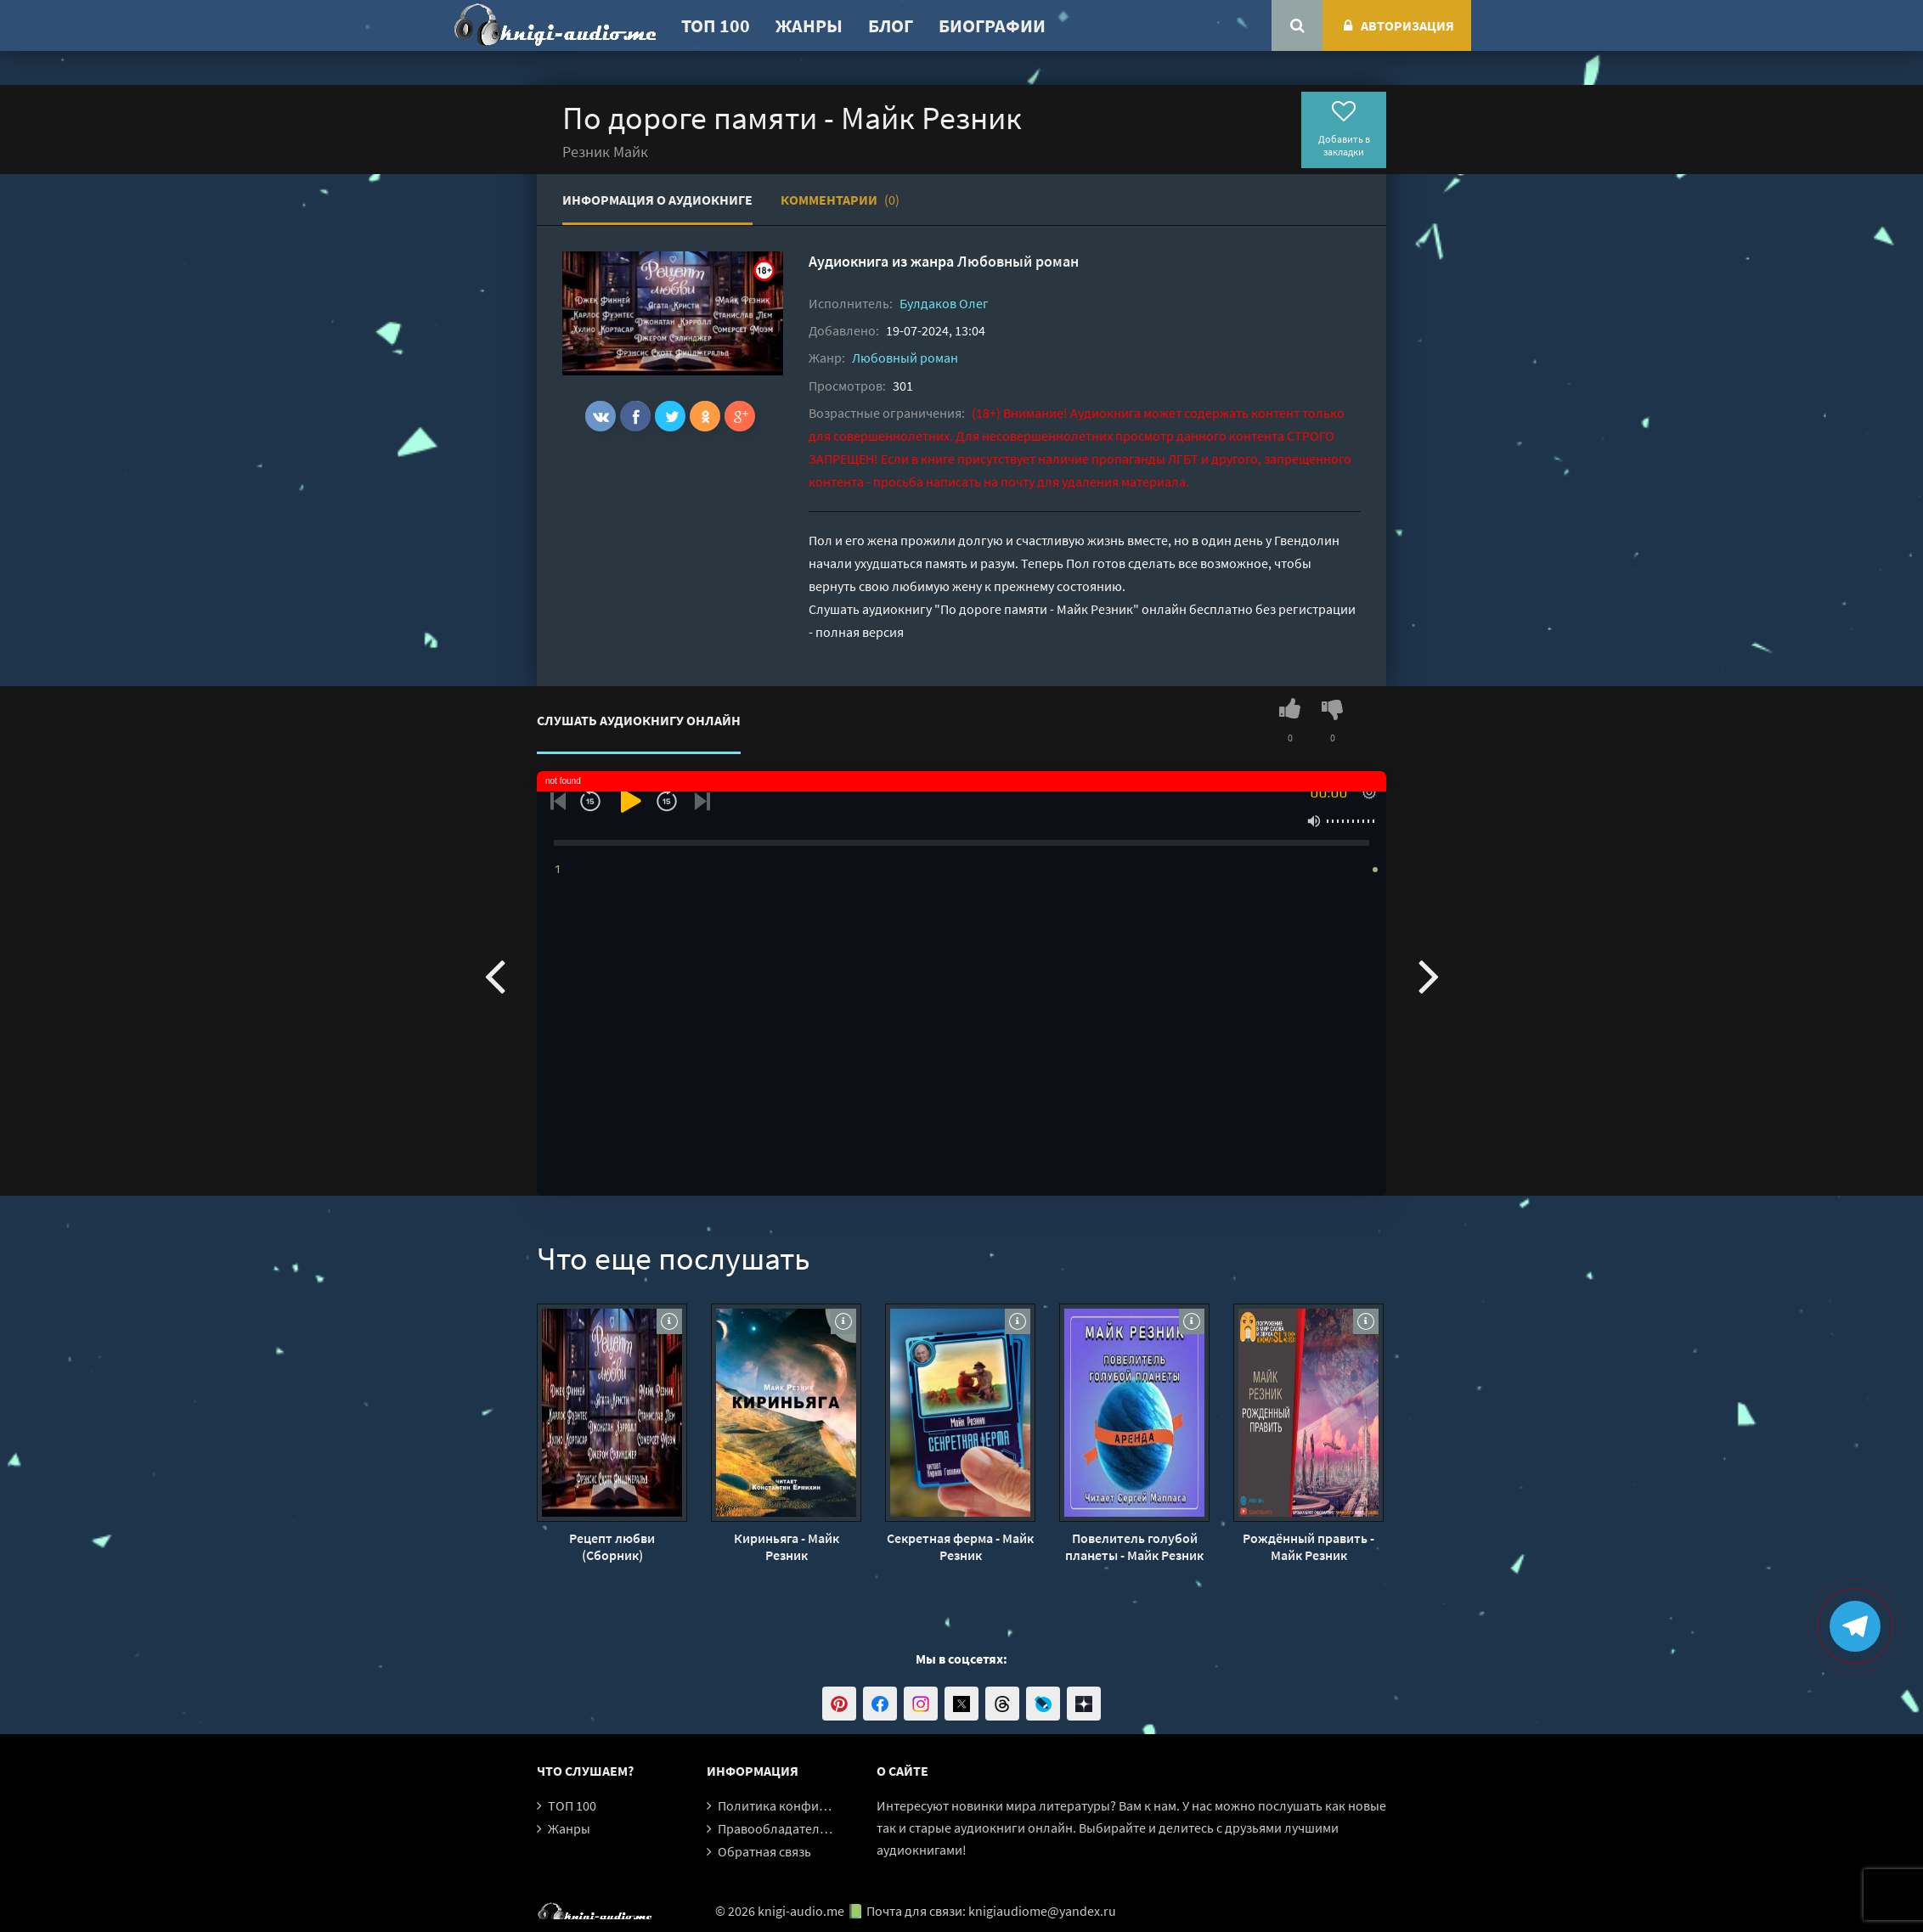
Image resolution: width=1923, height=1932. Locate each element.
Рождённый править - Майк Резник (1308, 1546)
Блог (890, 25)
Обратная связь (764, 1851)
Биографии (992, 25)
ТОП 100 (715, 25)
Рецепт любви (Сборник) (612, 1546)
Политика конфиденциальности (815, 1805)
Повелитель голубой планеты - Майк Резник (1134, 1546)
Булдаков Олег (944, 303)
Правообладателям (776, 1828)
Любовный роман (1018, 261)
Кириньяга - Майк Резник (786, 1546)
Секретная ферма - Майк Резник (960, 1546)
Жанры (809, 25)
